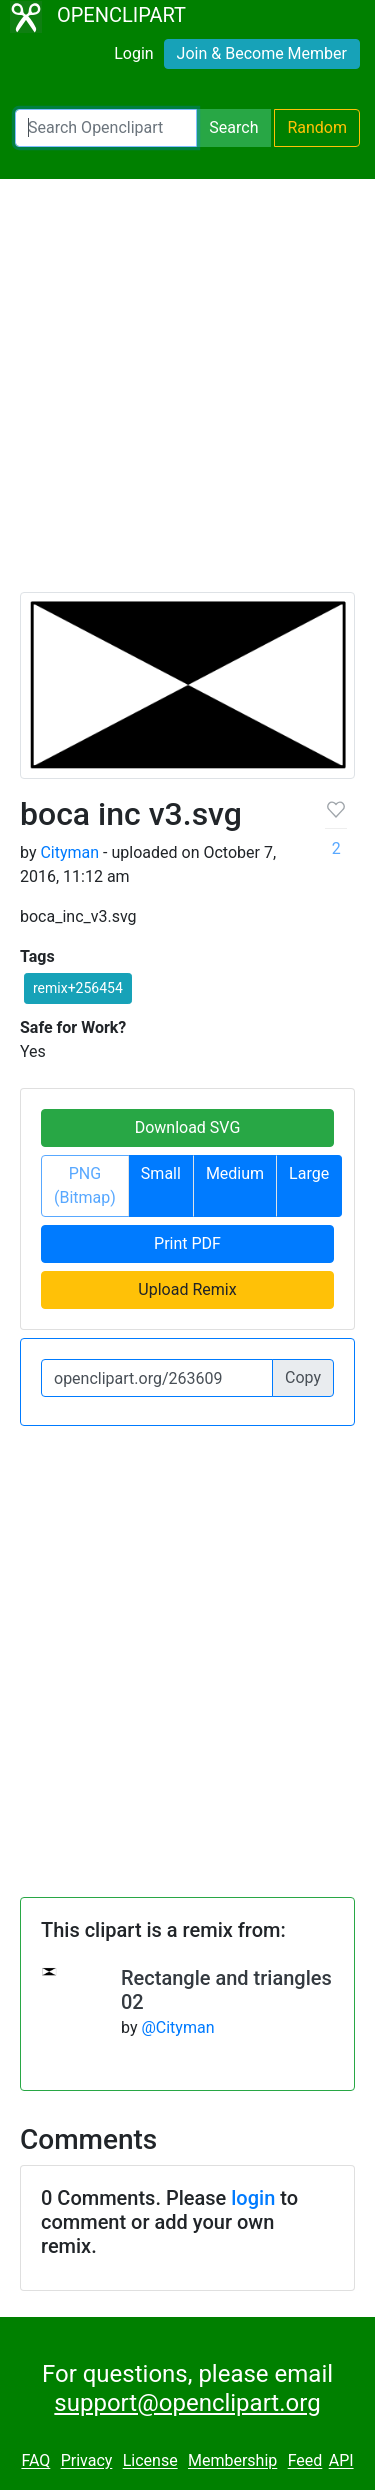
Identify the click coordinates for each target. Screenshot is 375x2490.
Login (133, 53)
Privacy (87, 2461)
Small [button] (161, 1173)
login (253, 2198)
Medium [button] (235, 1173)
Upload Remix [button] (187, 1289)
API (341, 2461)
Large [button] (309, 1173)
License (150, 2461)
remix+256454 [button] (78, 988)
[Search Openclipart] (106, 128)
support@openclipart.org (187, 2403)
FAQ (35, 2461)
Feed (305, 2461)
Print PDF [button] (187, 1243)
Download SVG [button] (188, 1127)
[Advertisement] (187, 394)
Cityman (69, 852)
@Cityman (177, 2027)
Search (233, 127)
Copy (303, 1377)
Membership (232, 2461)
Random (317, 127)
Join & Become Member (262, 53)
